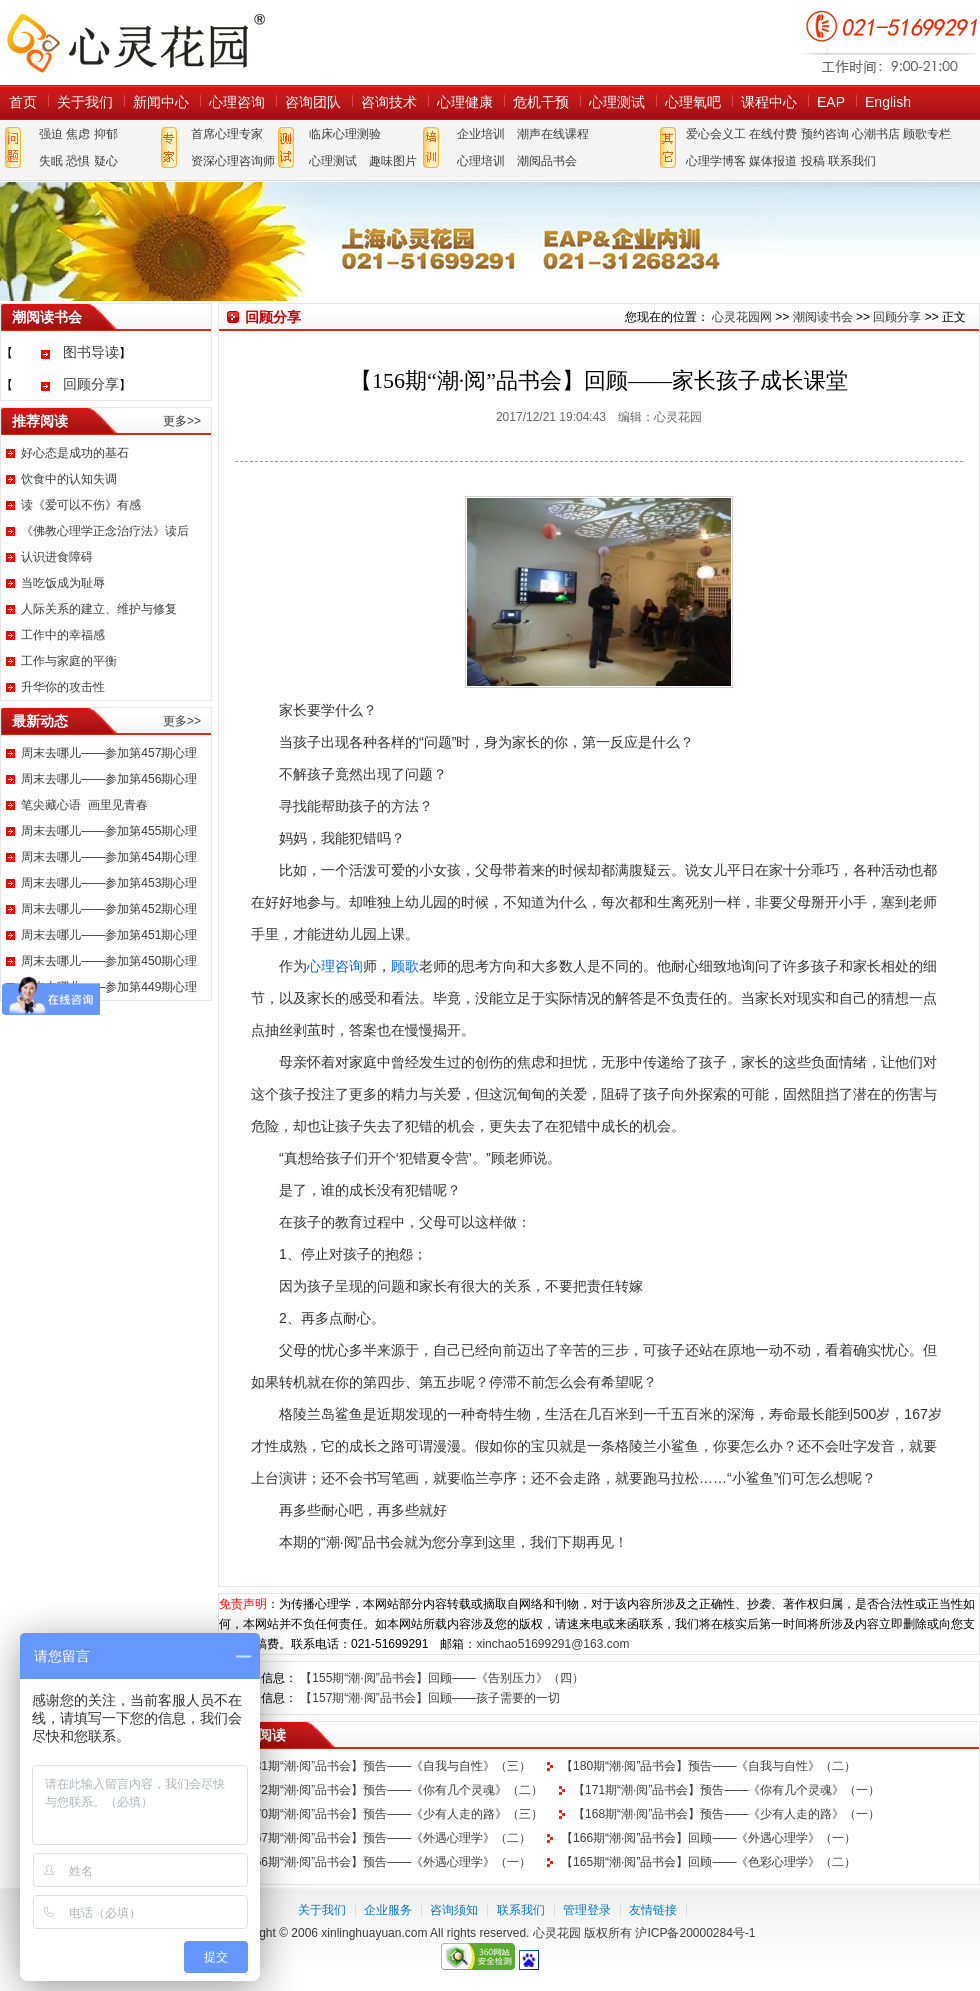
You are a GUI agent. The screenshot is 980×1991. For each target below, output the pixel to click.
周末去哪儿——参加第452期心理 (109, 909)
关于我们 (85, 102)
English (888, 102)
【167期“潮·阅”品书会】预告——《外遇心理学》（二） (383, 1838)
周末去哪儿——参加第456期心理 (109, 779)
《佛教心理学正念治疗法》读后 (105, 531)
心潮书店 (876, 134)
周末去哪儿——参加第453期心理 (109, 883)
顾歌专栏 (927, 134)
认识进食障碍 (57, 557)
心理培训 (481, 161)
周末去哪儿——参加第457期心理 (109, 753)
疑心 (106, 161)
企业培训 (481, 134)
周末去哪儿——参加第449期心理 (109, 987)
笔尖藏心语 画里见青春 (84, 805)
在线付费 (773, 134)
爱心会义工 (716, 134)
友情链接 (653, 1910)
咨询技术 (389, 102)
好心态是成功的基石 (75, 453)
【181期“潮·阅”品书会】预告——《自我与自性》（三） (383, 1766)
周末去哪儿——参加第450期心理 (109, 961)
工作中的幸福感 (63, 635)
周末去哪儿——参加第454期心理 (109, 857)
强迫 (51, 134)
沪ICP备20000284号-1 (695, 1933)
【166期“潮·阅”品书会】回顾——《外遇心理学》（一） (708, 1838)
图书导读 (91, 352)
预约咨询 (825, 134)
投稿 (813, 161)
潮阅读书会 (823, 317)
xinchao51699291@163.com (552, 1644)
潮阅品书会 (547, 161)
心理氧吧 (693, 102)
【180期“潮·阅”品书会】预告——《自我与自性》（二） (708, 1766)
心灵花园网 (135, 42)
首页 (23, 102)
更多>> (182, 421)
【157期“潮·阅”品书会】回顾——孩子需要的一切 (429, 1698)
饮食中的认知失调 (69, 479)
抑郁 (106, 134)
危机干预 (541, 102)
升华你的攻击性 (63, 687)
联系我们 (852, 161)
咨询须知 (454, 1910)
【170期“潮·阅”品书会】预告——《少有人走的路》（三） (389, 1814)
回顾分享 (91, 384)
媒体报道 (773, 161)
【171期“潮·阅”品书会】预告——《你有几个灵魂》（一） (726, 1790)
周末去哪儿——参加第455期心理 (109, 831)
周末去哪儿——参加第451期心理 (109, 935)
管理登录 (587, 1910)
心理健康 (465, 102)
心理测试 (617, 102)
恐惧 (78, 161)
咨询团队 (313, 102)
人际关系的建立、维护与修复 (99, 609)
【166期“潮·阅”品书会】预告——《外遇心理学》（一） (383, 1862)
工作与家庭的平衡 (69, 661)
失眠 (51, 161)
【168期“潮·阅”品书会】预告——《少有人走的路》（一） (726, 1814)
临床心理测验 (345, 134)
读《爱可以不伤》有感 (81, 505)
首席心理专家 (227, 134)
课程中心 (769, 102)
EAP (831, 102)
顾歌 (405, 966)
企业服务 (388, 1910)
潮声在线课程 (553, 134)
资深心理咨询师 (233, 161)
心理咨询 (237, 102)
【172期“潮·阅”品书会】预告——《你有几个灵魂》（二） (389, 1790)
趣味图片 (393, 161)
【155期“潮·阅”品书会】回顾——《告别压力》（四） (441, 1678)
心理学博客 (716, 161)
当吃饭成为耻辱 (63, 583)
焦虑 (78, 134)
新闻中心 (161, 102)
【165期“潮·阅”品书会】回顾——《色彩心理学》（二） (708, 1862)
